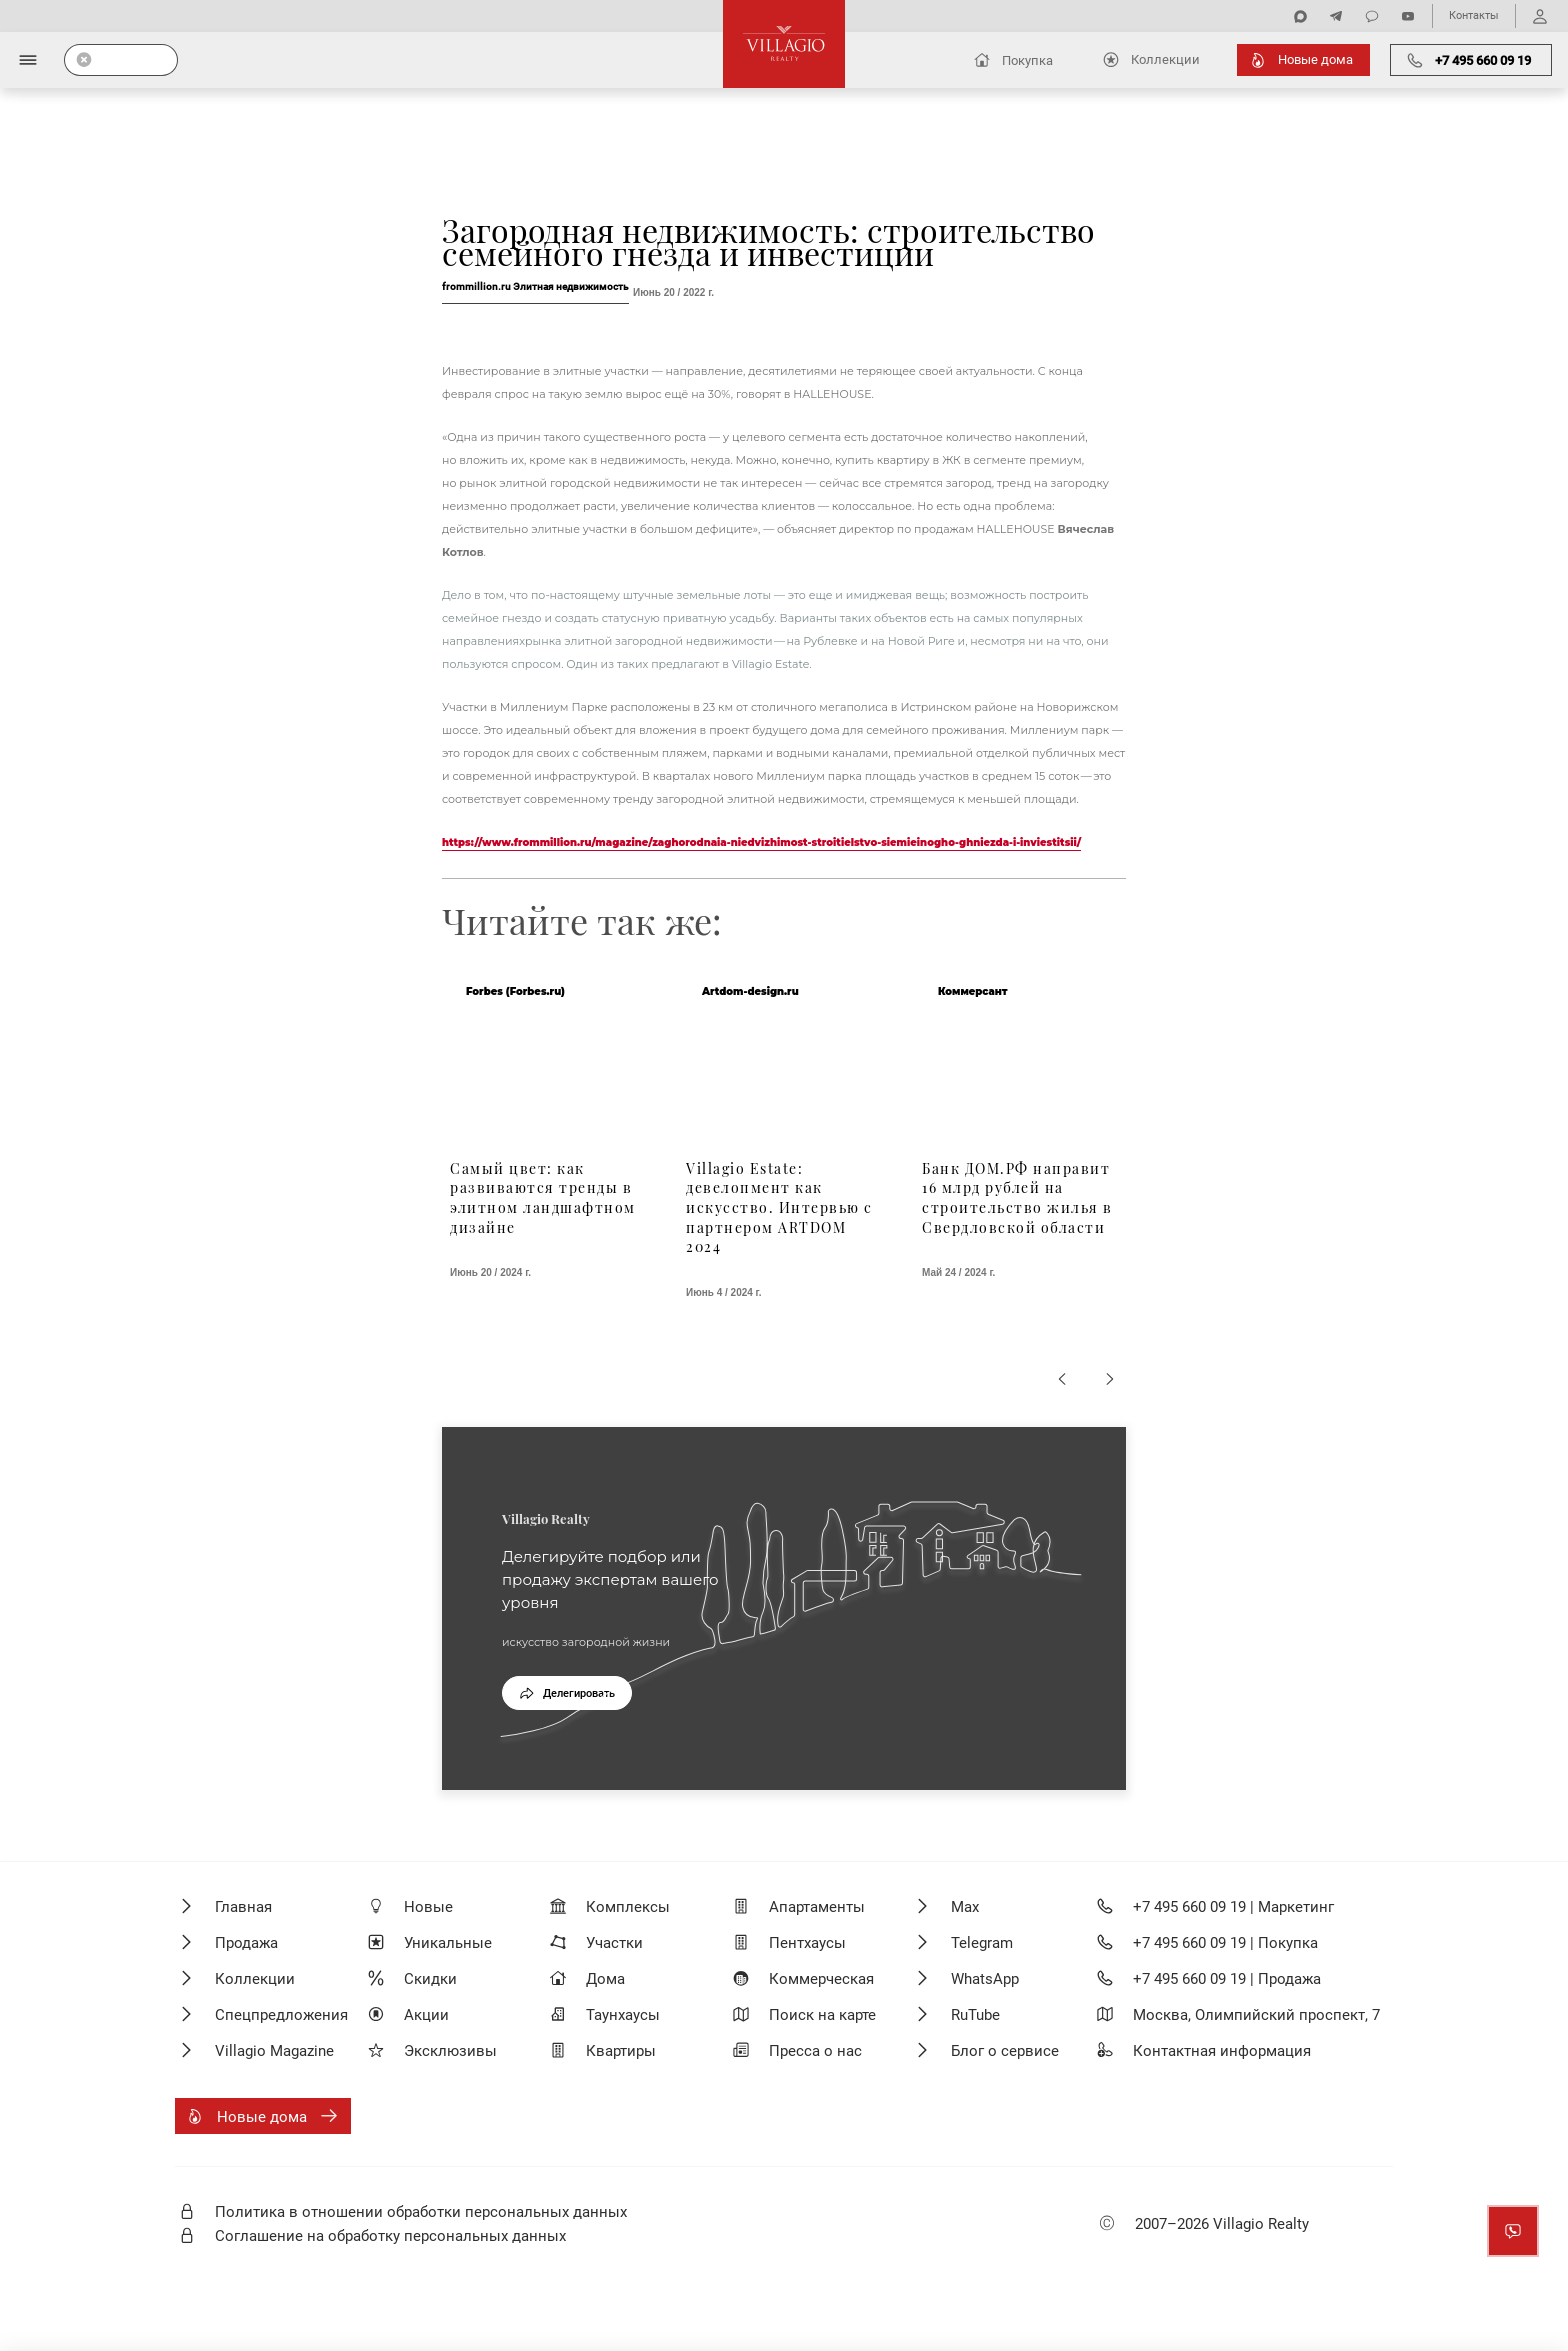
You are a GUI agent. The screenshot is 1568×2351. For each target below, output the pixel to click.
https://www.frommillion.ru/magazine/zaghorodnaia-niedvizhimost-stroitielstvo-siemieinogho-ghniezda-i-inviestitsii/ (761, 842)
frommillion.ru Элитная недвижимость (535, 286)
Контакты (1474, 15)
